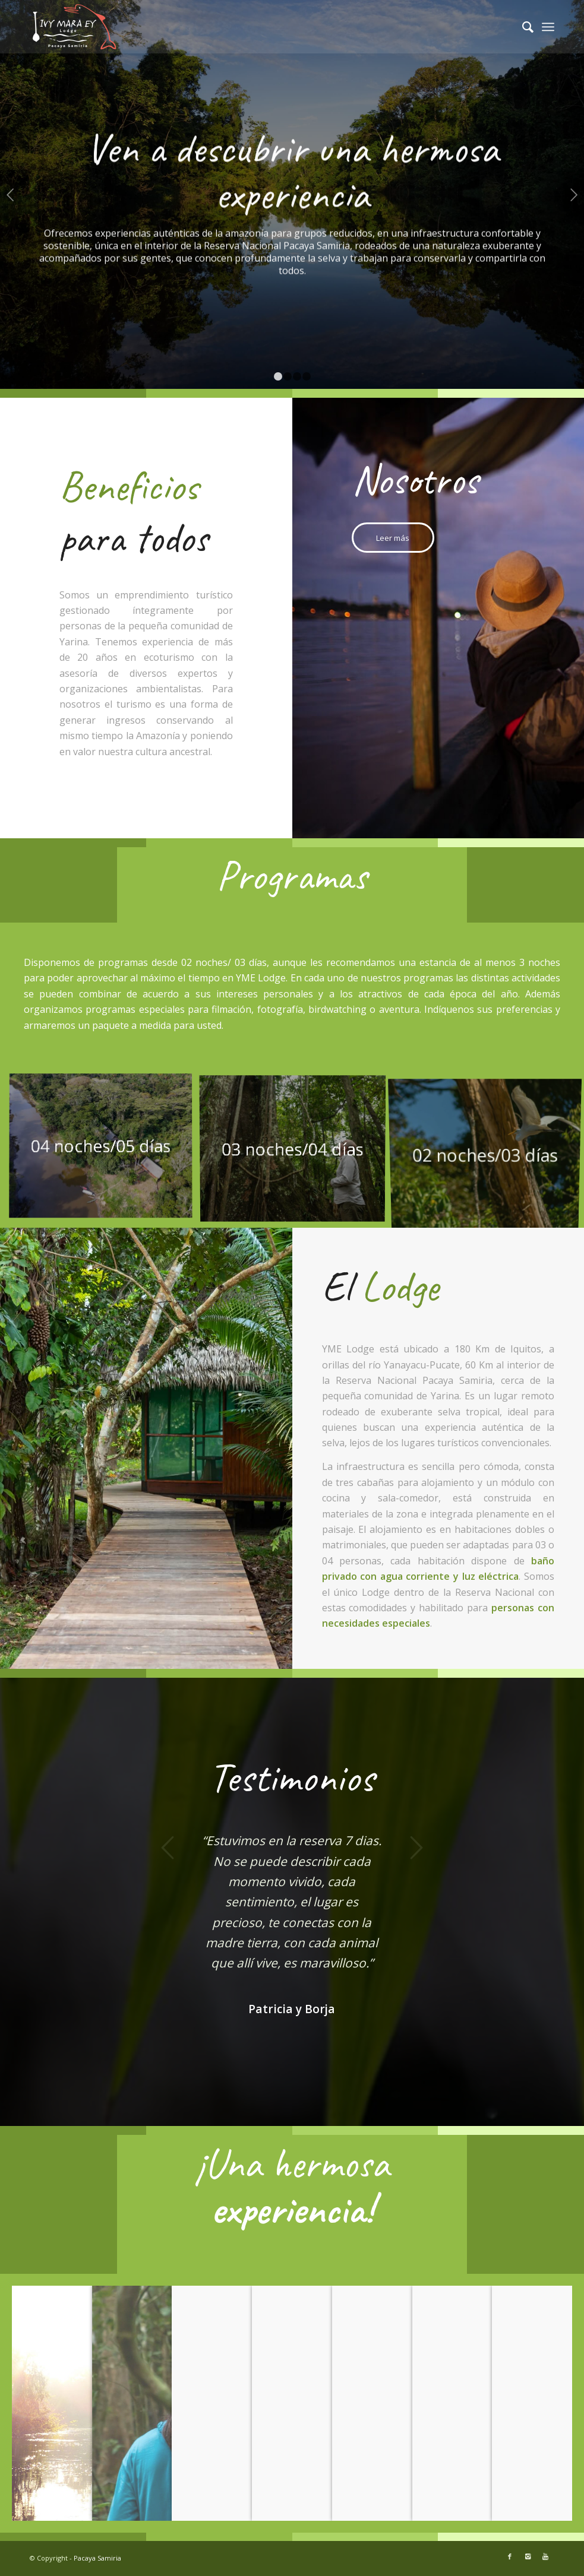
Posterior (573, 194)
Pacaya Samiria (97, 2557)
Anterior (10, 194)
